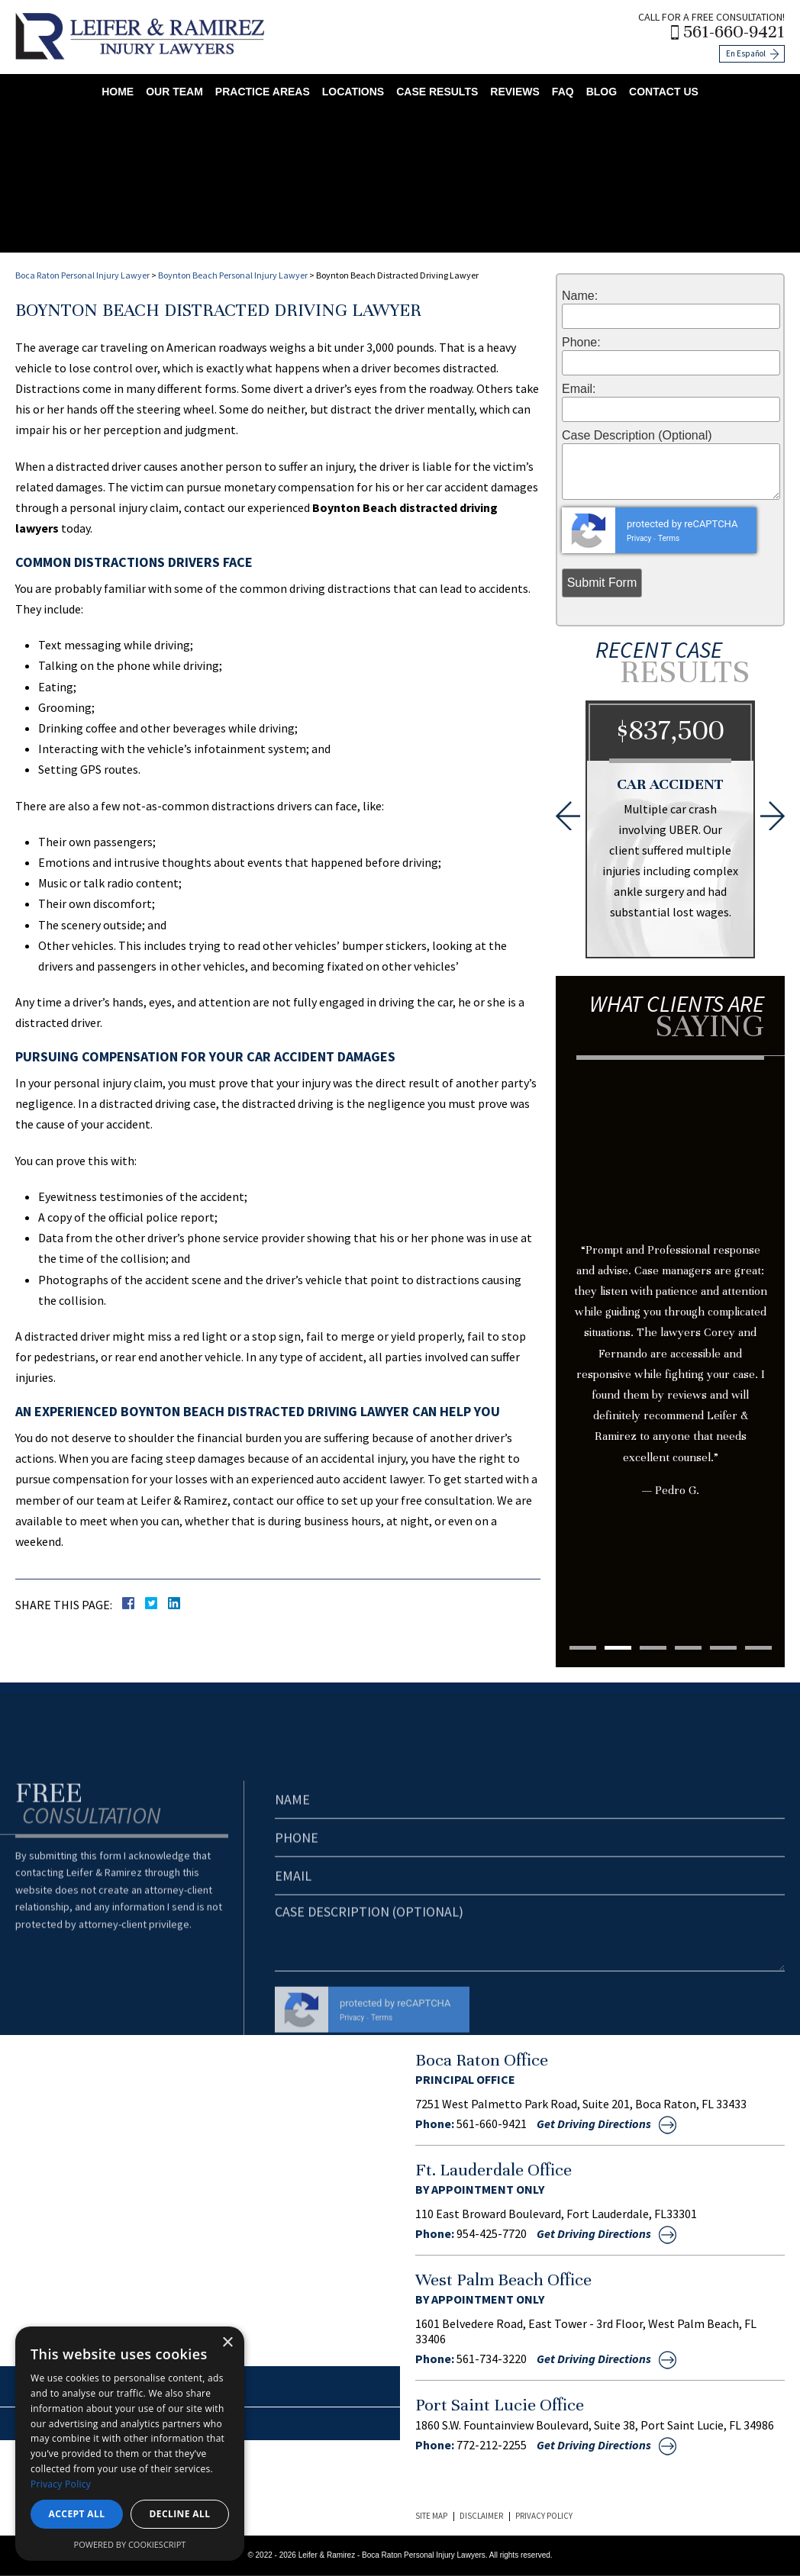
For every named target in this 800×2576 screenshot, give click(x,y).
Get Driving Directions (594, 2123)
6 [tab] (758, 1648)
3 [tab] (653, 1648)
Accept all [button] (77, 2513)
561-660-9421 (734, 31)
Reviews (515, 91)
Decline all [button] (180, 2513)
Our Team (174, 91)
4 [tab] (688, 1648)
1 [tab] (582, 1648)
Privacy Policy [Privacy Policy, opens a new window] (61, 2484)
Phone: (581, 342)
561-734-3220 (491, 2358)
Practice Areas (262, 91)
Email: (578, 389)
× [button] (227, 2343)
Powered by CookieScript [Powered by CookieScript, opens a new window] (130, 2544)
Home (118, 91)
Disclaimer (481, 2515)
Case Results (437, 91)
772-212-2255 (491, 2445)
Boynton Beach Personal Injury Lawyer (233, 275)
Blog (601, 91)
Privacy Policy (544, 2515)
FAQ (563, 91)
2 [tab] (618, 1648)
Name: (580, 296)
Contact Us (663, 91)
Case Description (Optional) (637, 436)
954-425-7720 (491, 2233)
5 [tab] (723, 1648)
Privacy (639, 538)
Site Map (431, 2515)
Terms (668, 538)
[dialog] (129, 2443)
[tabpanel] (670, 1308)
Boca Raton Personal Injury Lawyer (82, 275)
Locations (353, 91)
